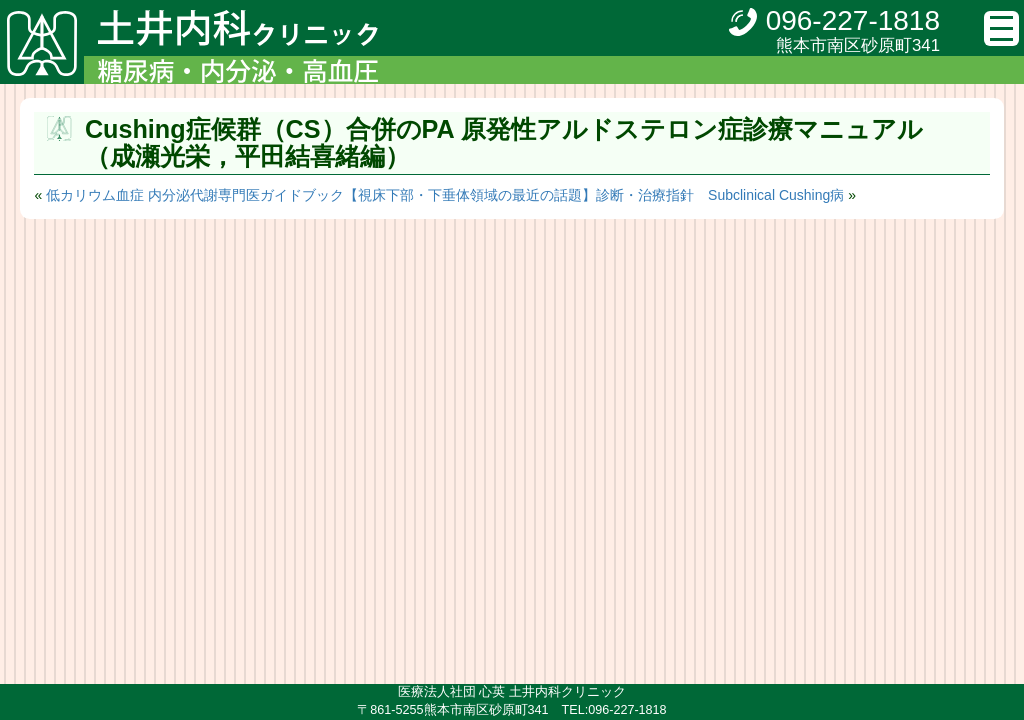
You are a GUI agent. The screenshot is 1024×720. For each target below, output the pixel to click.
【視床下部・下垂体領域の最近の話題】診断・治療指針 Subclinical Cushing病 (594, 195)
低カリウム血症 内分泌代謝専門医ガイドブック (195, 195)
